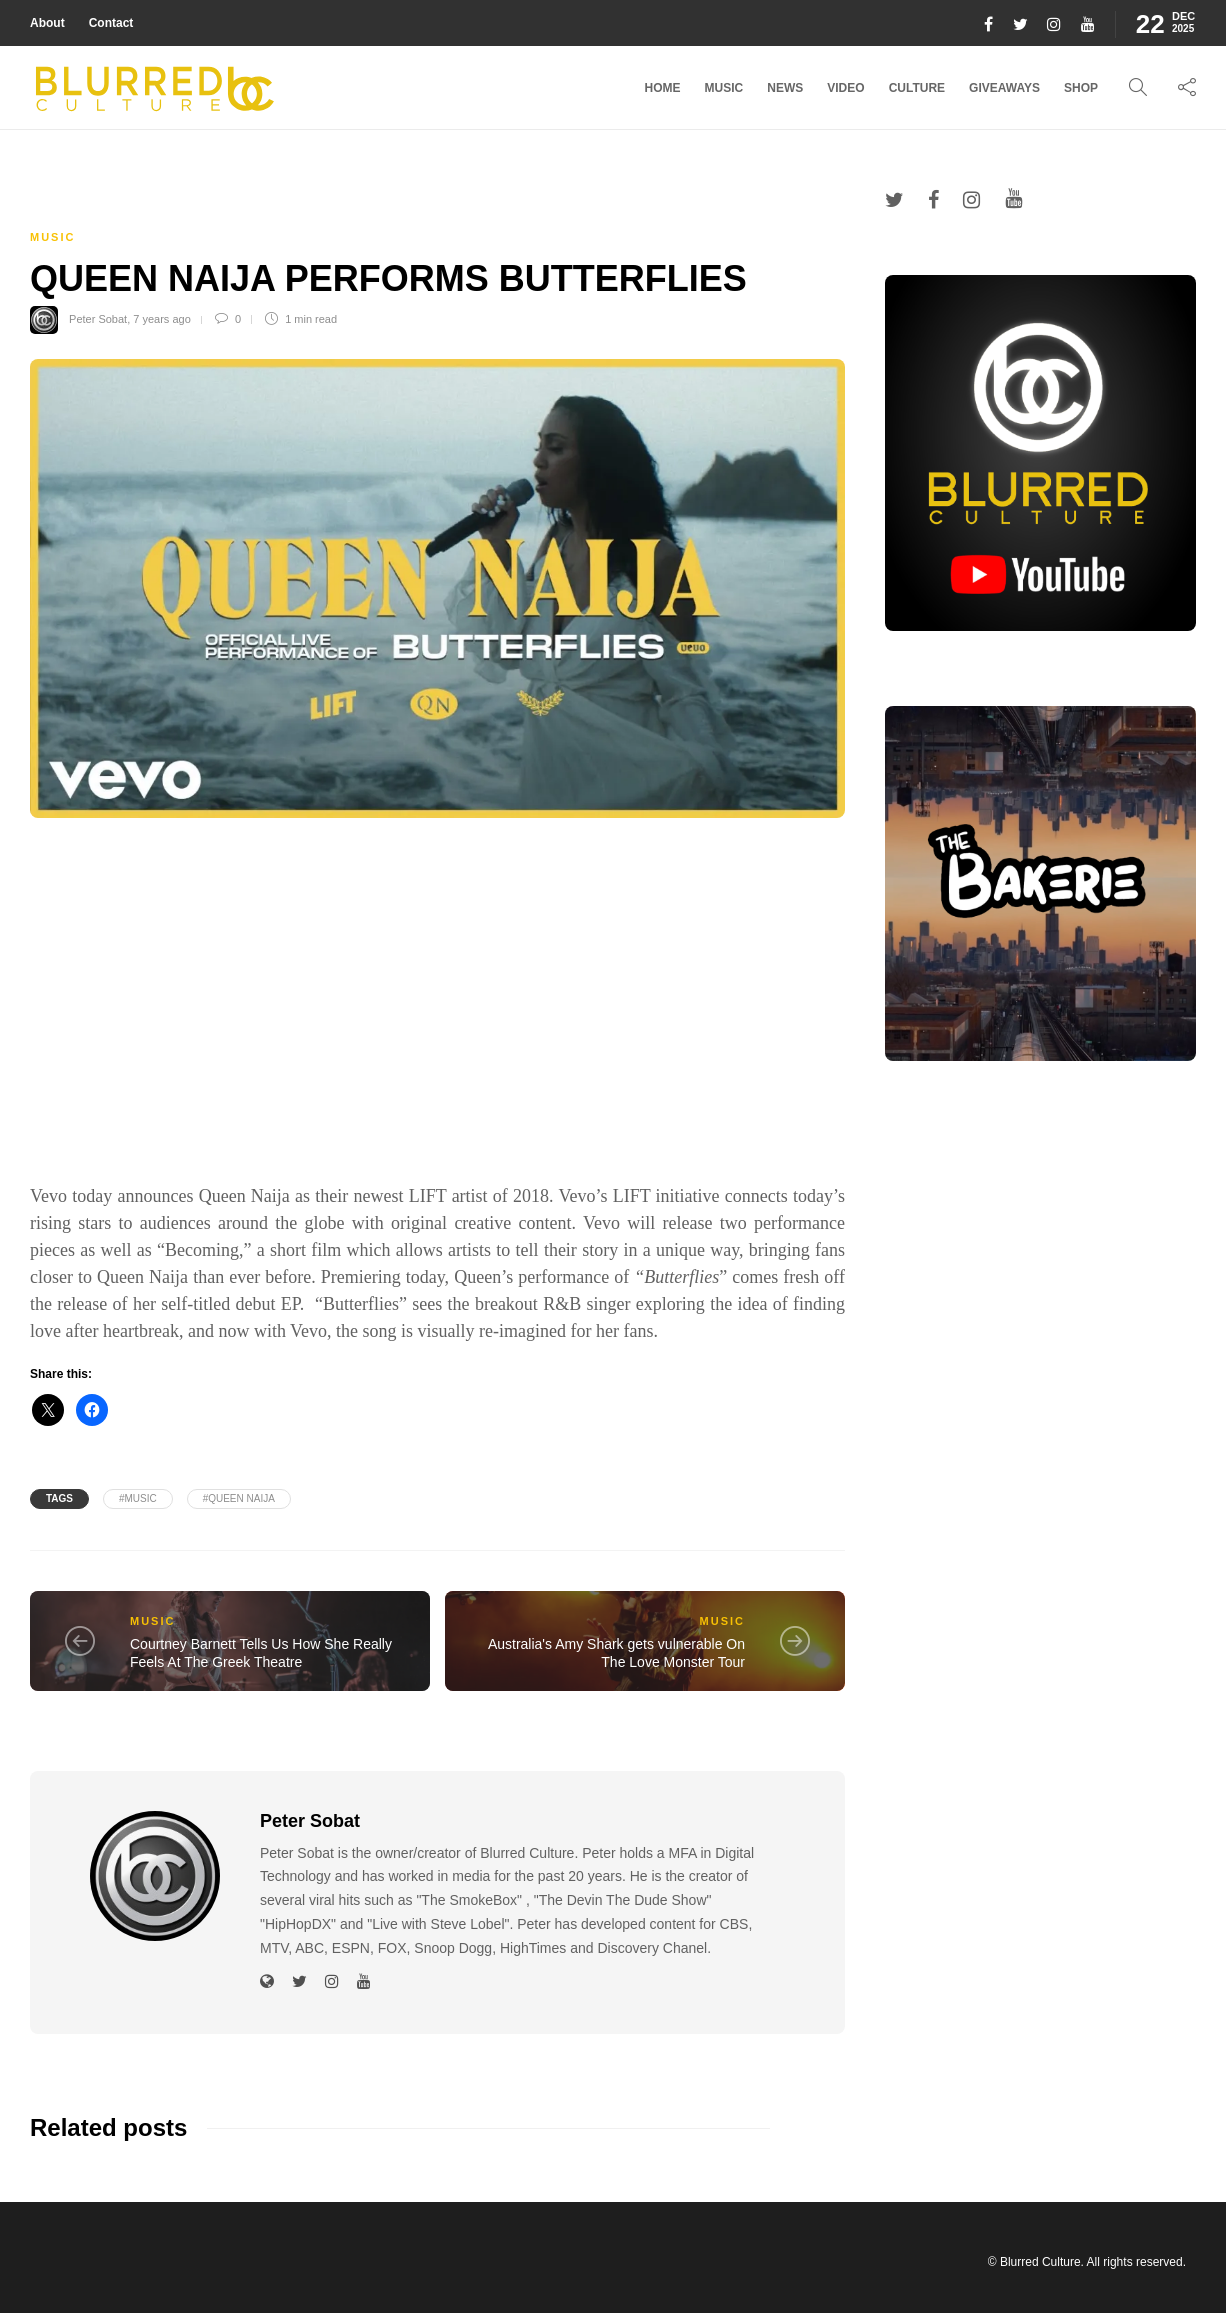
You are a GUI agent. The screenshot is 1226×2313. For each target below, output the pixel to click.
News (785, 88)
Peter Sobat (98, 319)
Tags (59, 1498)
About (47, 23)
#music (138, 1498)
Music (724, 88)
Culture (917, 88)
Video (845, 88)
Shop (1081, 88)
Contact (111, 23)
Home (663, 88)
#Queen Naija (239, 1498)
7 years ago (161, 319)
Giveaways (1004, 88)
